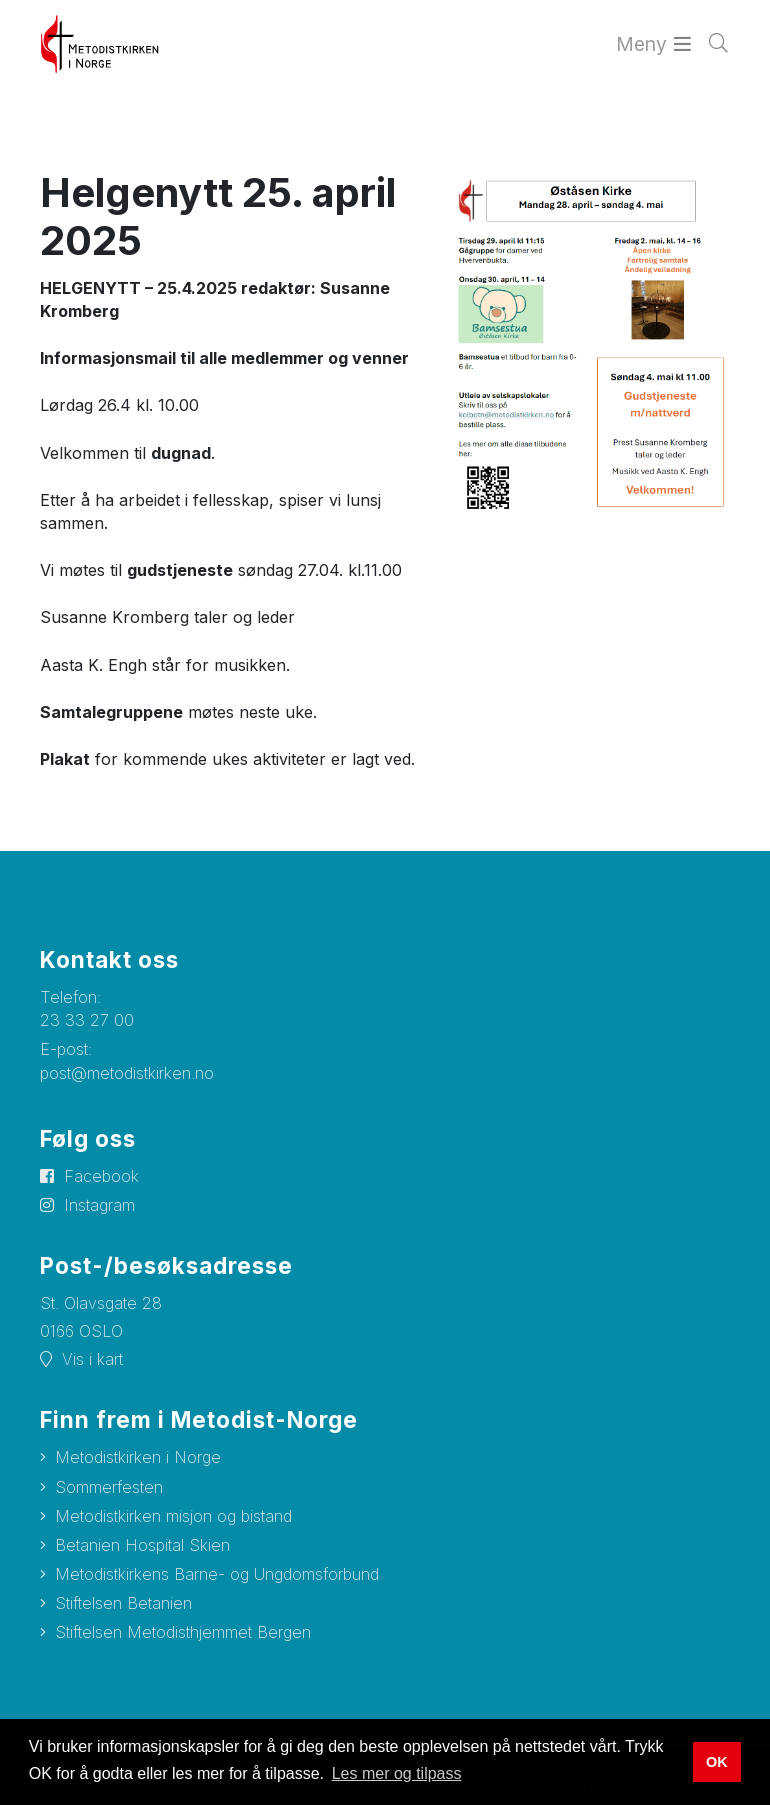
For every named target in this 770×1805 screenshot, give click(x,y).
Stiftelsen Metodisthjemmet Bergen (183, 1632)
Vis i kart (92, 1359)
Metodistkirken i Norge (138, 1457)
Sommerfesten (109, 1487)
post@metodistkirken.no (127, 1073)
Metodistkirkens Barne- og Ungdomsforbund (217, 1574)
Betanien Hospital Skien (142, 1545)
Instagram (99, 1205)
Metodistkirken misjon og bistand (173, 1516)
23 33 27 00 (87, 1020)
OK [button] (717, 1762)
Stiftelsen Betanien (123, 1603)
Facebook (101, 1176)
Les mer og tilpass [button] (397, 1773)
